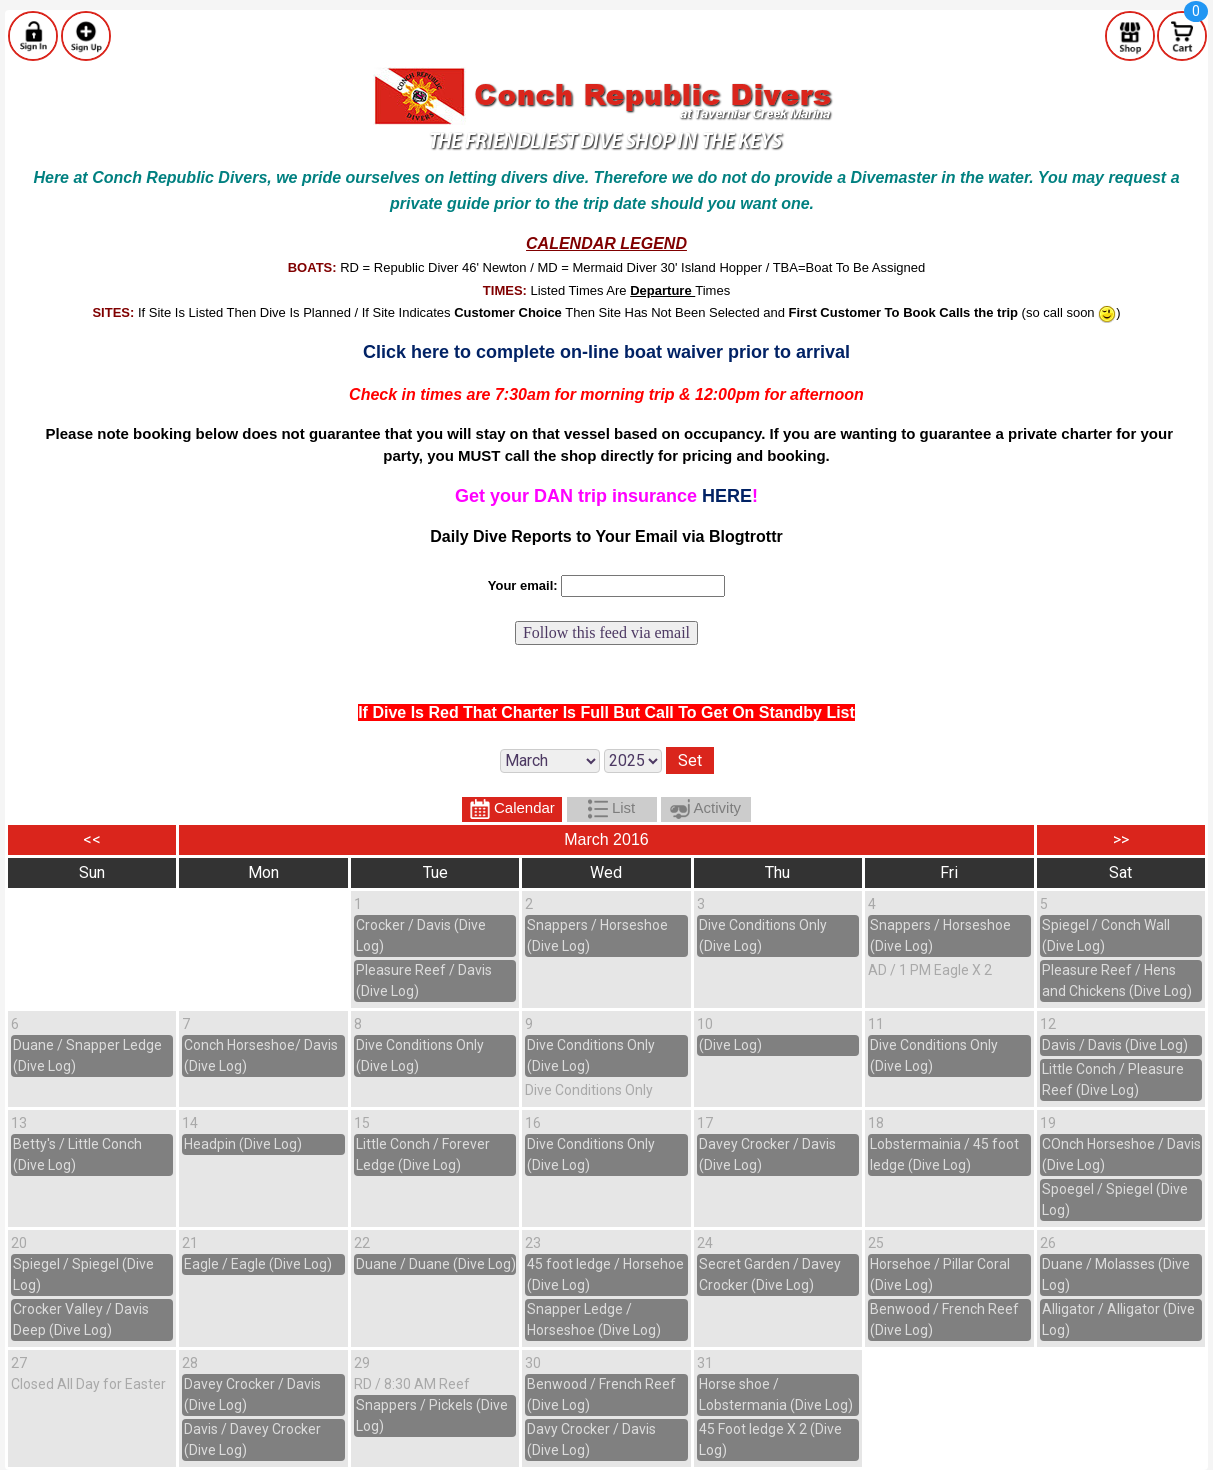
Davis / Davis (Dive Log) (1115, 1045)
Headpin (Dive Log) (243, 1144)
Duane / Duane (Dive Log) (436, 1264)
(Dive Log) (730, 1045)
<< (92, 839)
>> (1121, 839)
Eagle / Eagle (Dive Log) (258, 1264)
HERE (727, 496)
